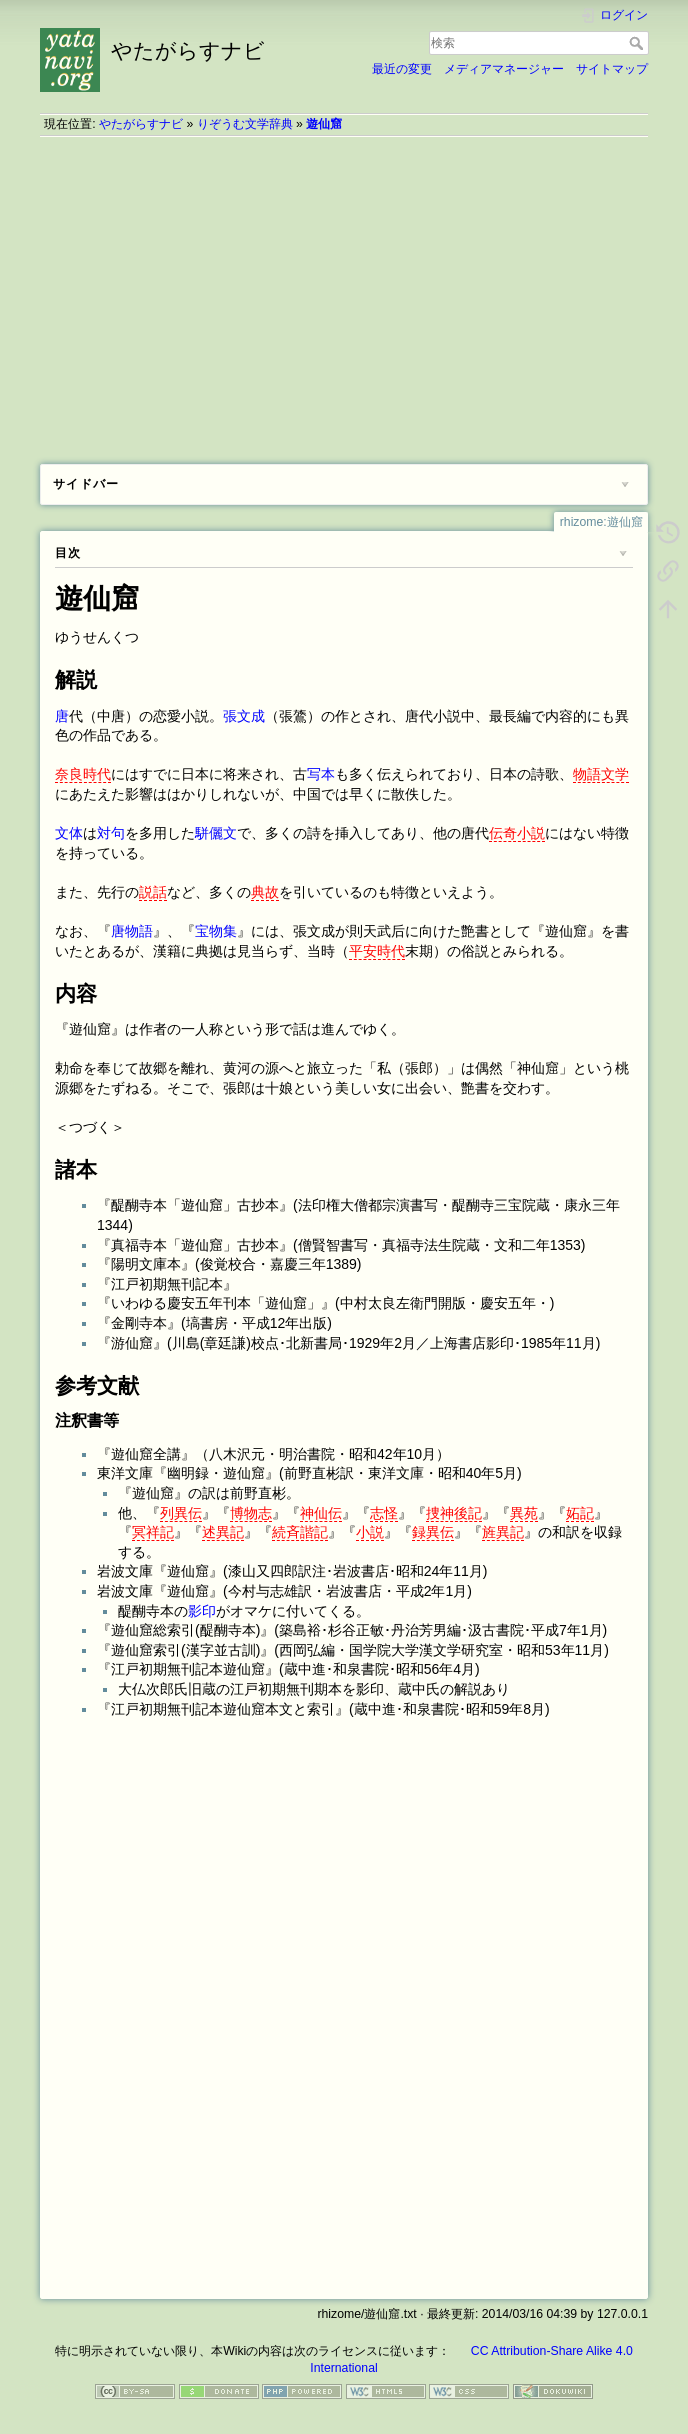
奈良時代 (83, 774)
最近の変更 (402, 69)
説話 (153, 892)
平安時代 (377, 951)
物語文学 (601, 774)
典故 (265, 892)
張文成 (244, 716)
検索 (638, 43)
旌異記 (503, 1532)
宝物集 (216, 931)
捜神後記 (454, 1513)
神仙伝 (321, 1513)
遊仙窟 (324, 124)
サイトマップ (612, 69)
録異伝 (433, 1532)
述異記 (223, 1532)
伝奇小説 (517, 833)
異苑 (524, 1513)
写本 (321, 774)
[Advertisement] (344, 293)
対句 (111, 833)
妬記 (580, 1513)
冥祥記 (153, 1532)
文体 (69, 833)
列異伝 (181, 1513)
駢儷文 (216, 833)
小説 (370, 1532)
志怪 (384, 1513)
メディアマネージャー (504, 69)
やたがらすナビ (141, 124)
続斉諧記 (300, 1532)
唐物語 (132, 931)
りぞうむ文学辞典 (245, 124)
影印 (202, 1611)
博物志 (251, 1513)
